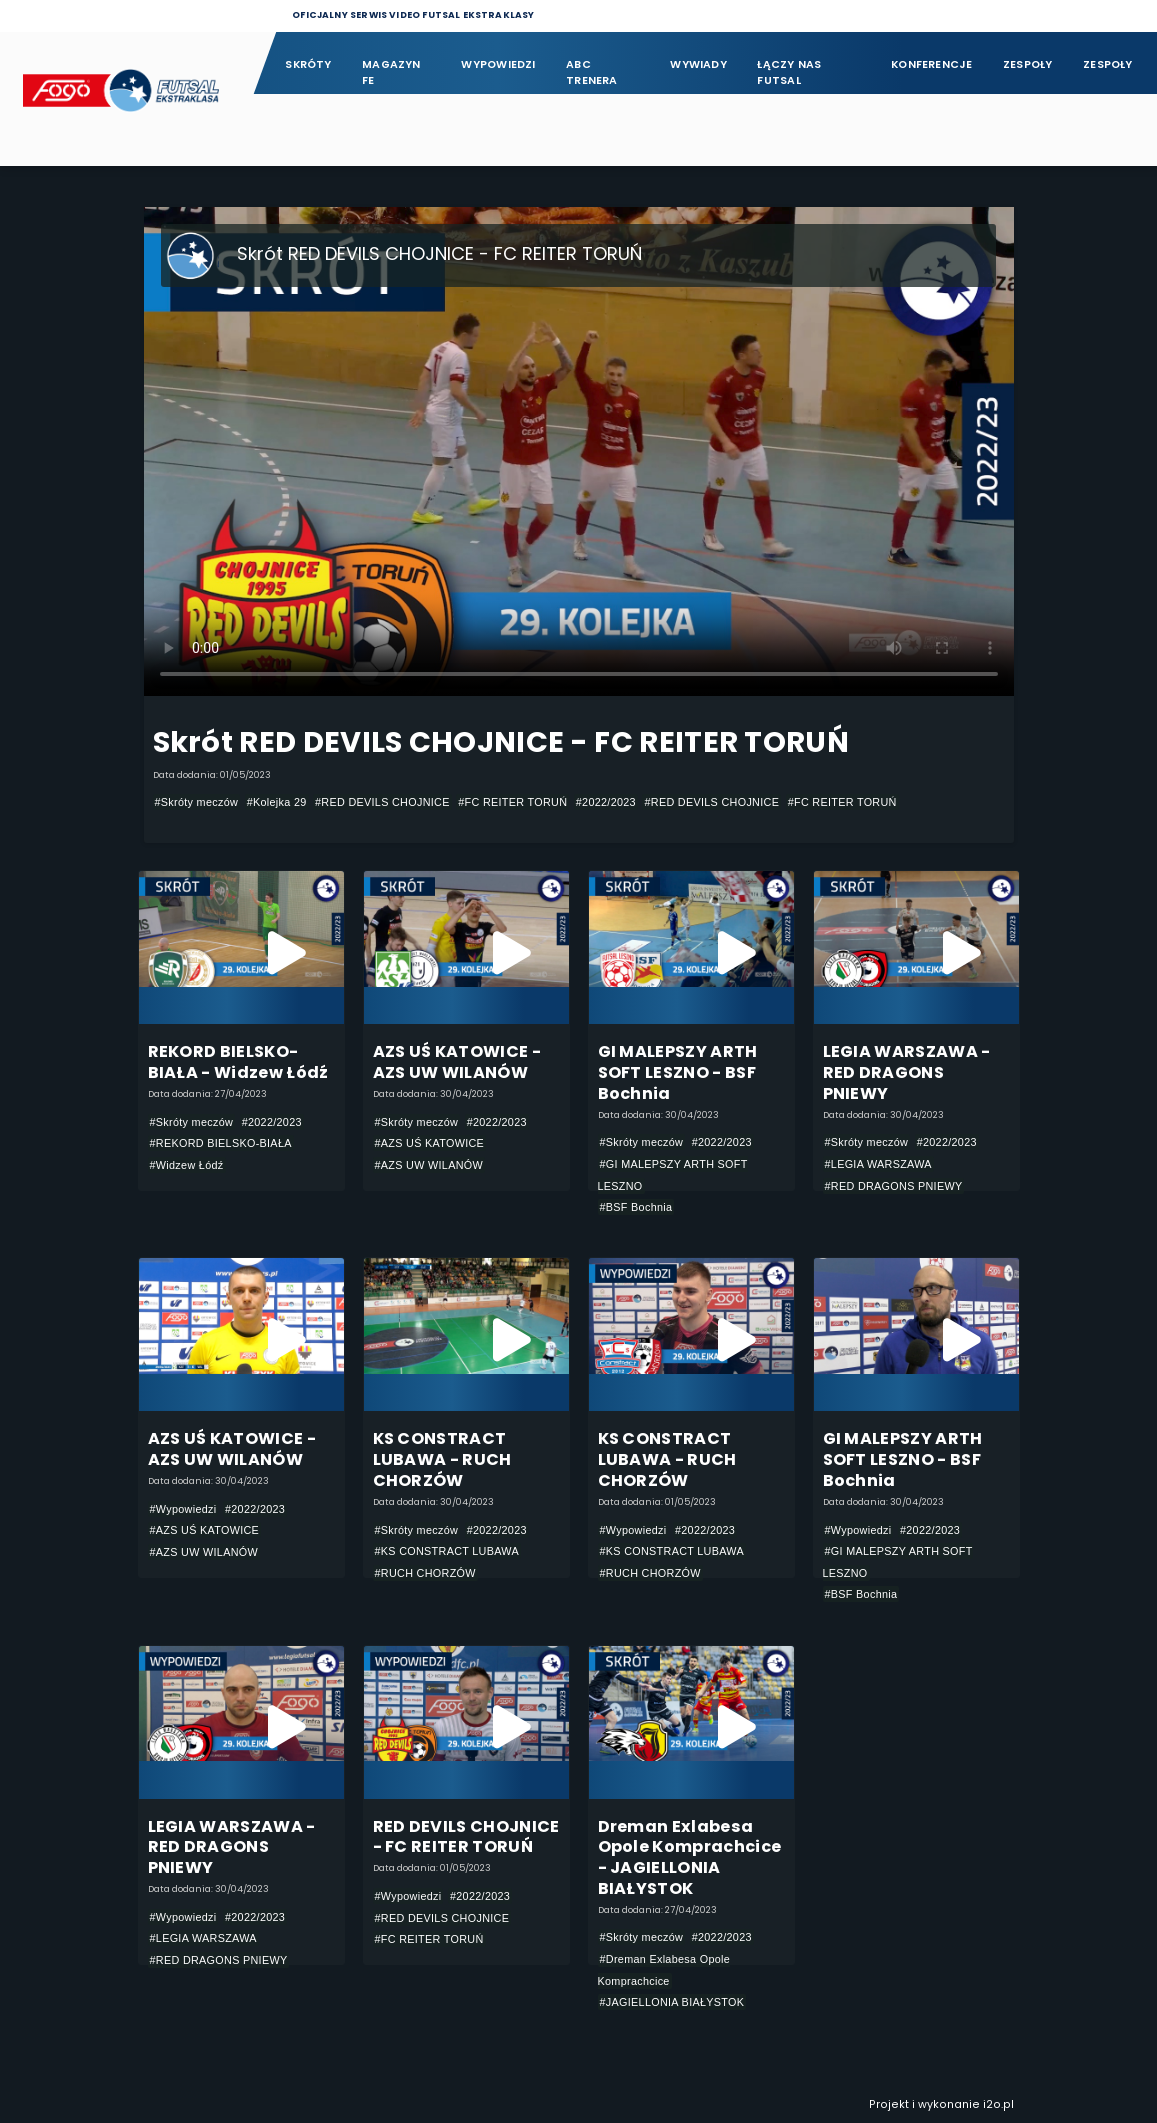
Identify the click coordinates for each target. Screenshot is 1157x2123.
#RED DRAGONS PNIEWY (894, 1186)
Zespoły (1028, 64)
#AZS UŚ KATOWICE (430, 1143)
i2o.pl (998, 2104)
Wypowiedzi (498, 64)
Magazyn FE (391, 72)
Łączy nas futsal (789, 72)
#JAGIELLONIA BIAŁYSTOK (672, 2002)
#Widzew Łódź (187, 1165)
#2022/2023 (606, 802)
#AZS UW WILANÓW (429, 1165)
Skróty (308, 64)
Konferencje (931, 64)
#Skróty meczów (197, 802)
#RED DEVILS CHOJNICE (382, 802)
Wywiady (698, 64)
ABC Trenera (592, 72)
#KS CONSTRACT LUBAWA (447, 1551)
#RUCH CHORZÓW (425, 1573)
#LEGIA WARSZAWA (878, 1164)
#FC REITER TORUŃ (512, 802)
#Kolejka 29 (277, 802)
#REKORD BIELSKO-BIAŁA (221, 1143)
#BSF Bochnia (636, 1207)
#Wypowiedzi (183, 1509)
